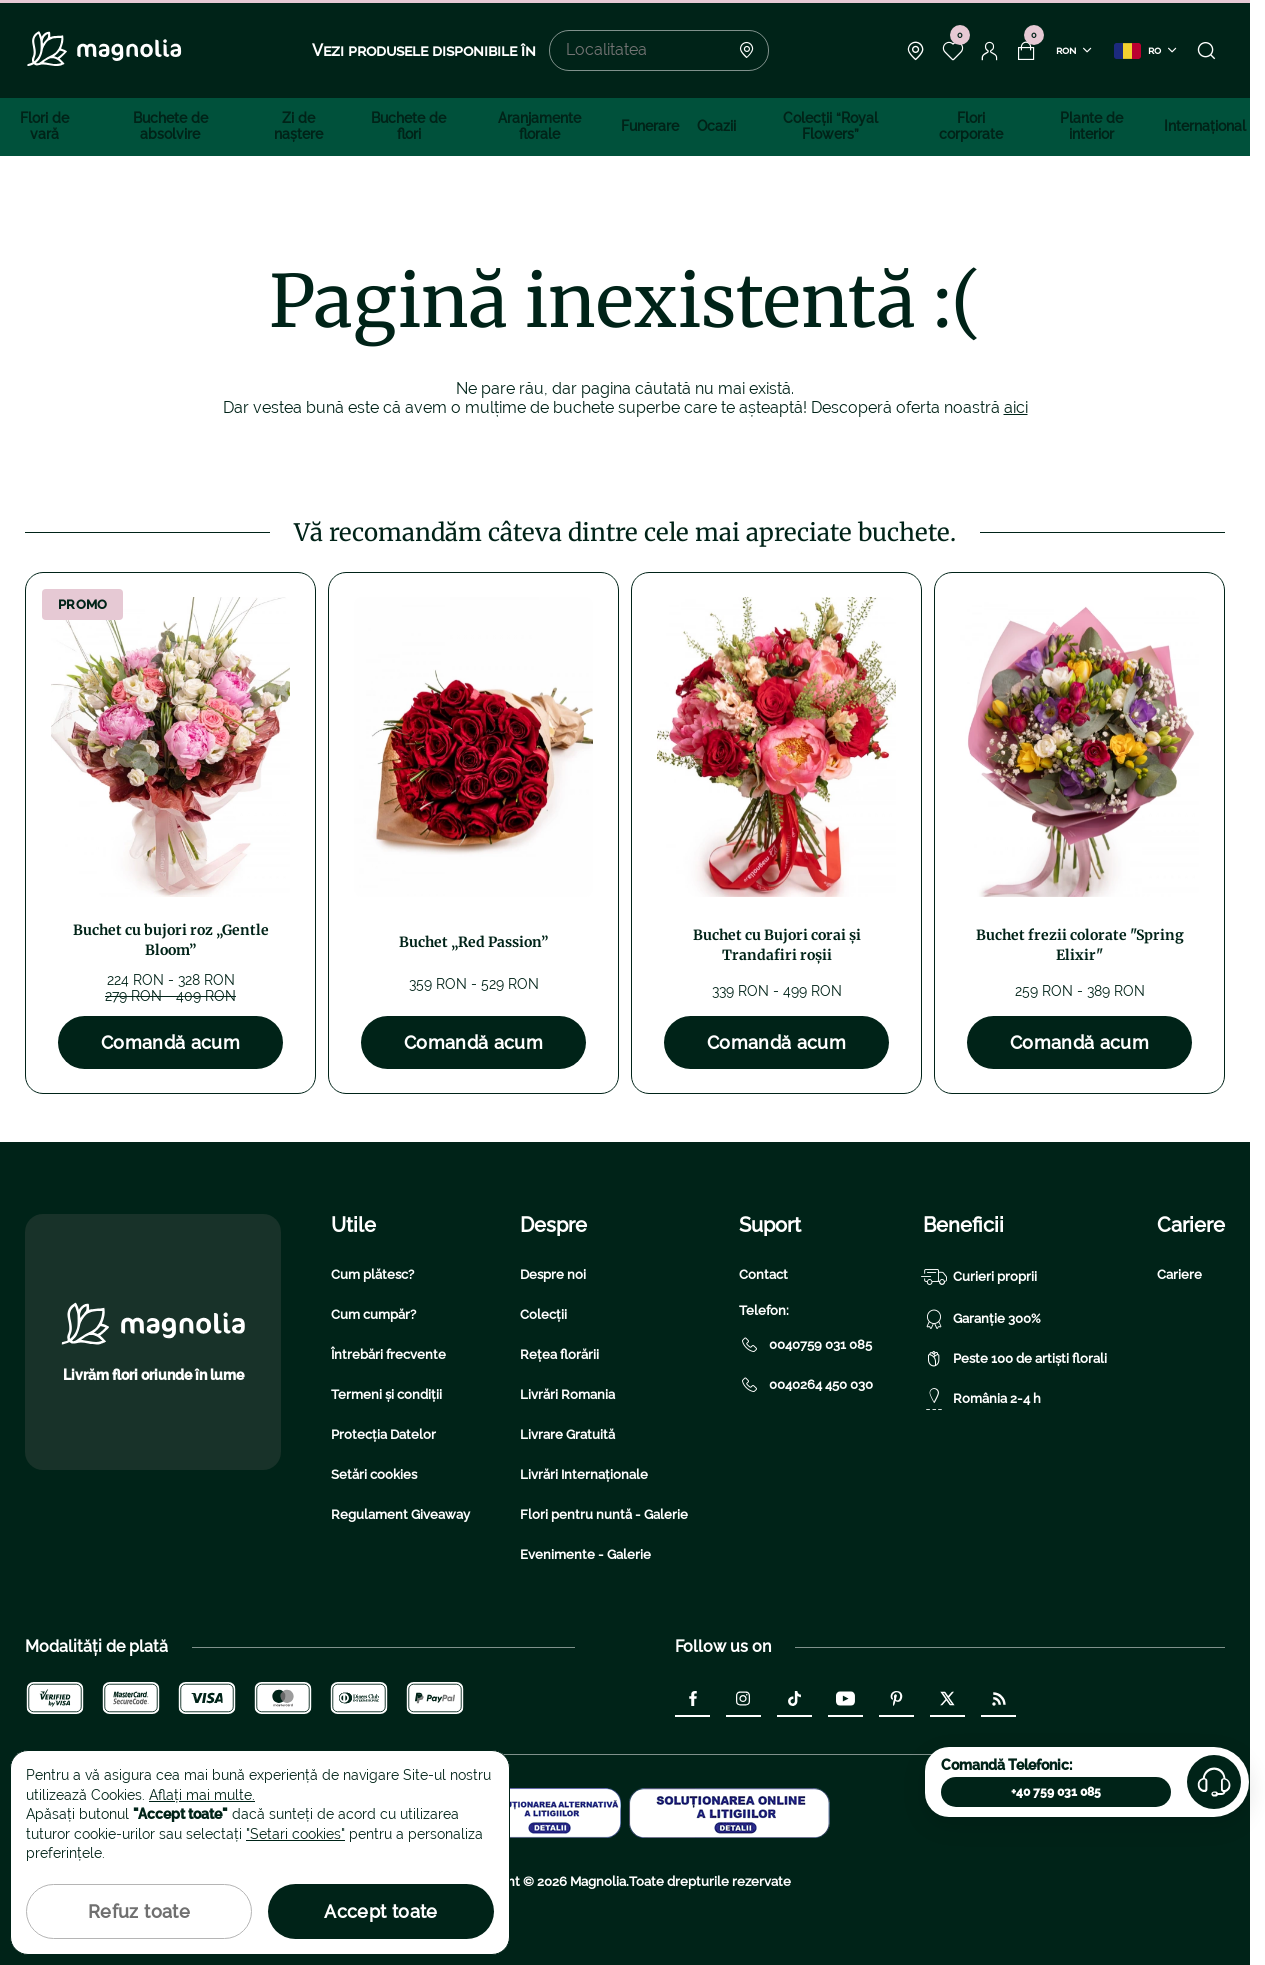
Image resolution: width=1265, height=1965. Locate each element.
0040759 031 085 (805, 1345)
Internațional (1205, 126)
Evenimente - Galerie (585, 1554)
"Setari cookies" (295, 1834)
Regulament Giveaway (400, 1514)
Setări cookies (374, 1474)
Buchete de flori (408, 126)
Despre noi (553, 1274)
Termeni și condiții (386, 1394)
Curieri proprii (980, 1277)
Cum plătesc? (372, 1274)
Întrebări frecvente (388, 1354)
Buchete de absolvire (170, 126)
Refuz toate (139, 1911)
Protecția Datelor (383, 1434)
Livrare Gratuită (567, 1434)
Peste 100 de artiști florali (1015, 1359)
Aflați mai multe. (202, 1795)
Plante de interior (1091, 126)
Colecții (543, 1314)
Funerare (650, 126)
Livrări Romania (567, 1394)
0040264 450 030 (806, 1385)
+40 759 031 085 (1056, 1792)
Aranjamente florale (539, 126)
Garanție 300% (982, 1319)
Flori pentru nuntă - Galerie (604, 1514)
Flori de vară (44, 126)
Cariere (1179, 1274)
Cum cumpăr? (373, 1314)
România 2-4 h (982, 1399)
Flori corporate (971, 126)
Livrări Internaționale (584, 1474)
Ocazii (716, 126)
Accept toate (380, 1911)
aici (1016, 407)
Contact (763, 1274)
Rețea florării (559, 1354)
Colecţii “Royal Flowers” (830, 126)
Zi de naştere (298, 126)
